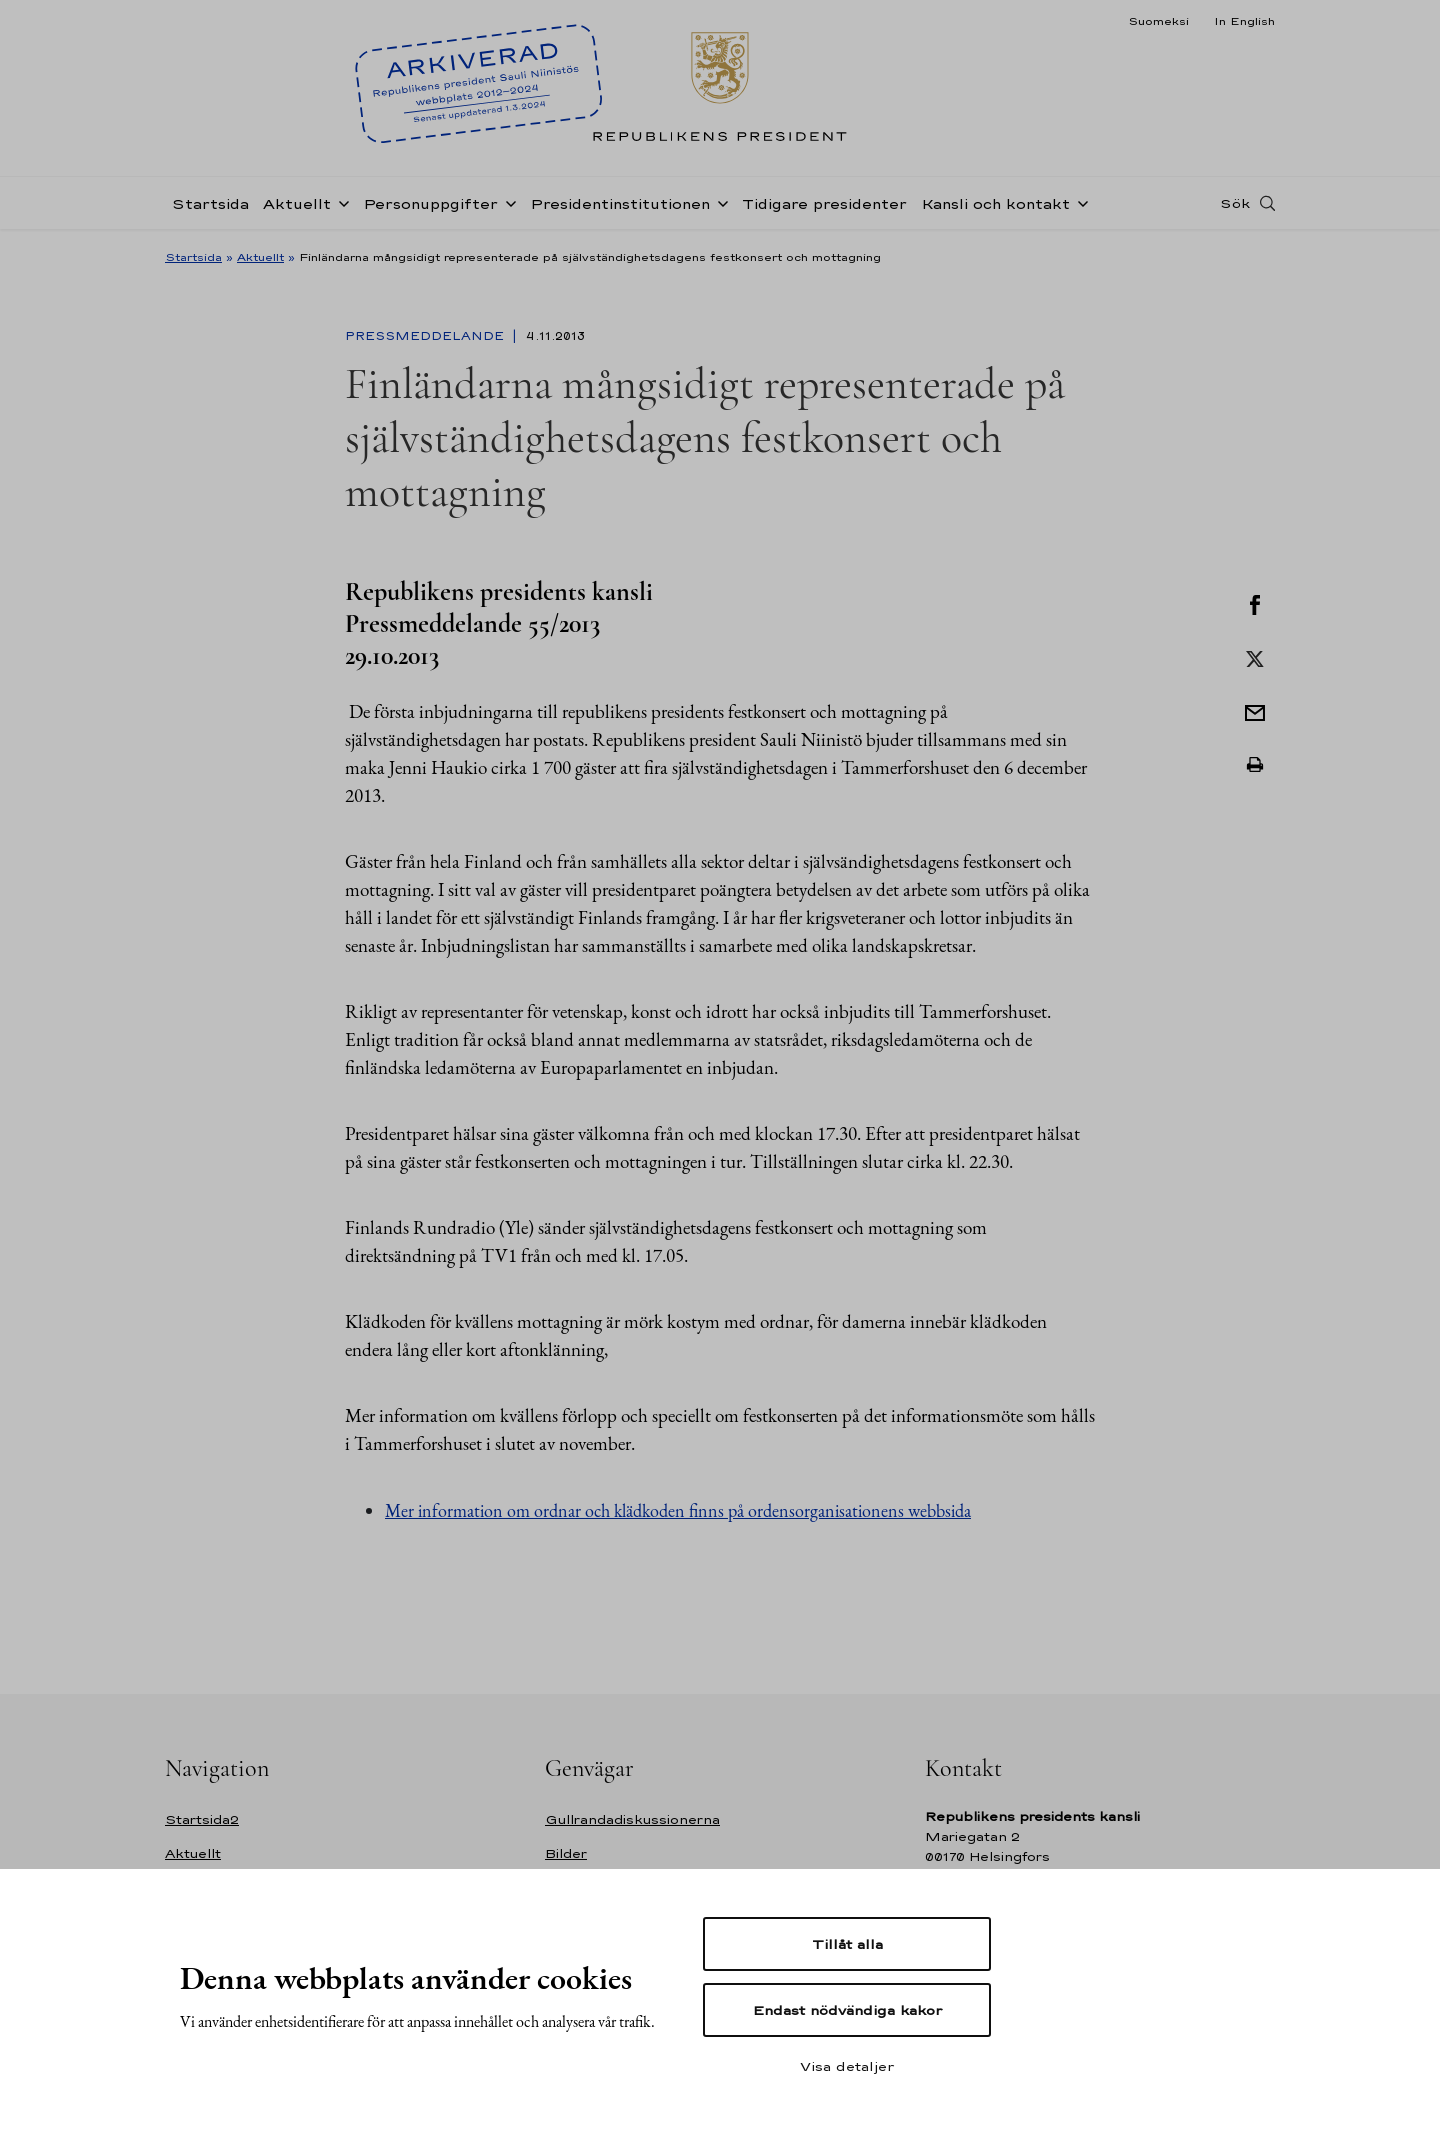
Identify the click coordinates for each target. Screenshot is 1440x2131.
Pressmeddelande (426, 336)
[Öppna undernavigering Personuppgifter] (507, 202)
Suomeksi (1158, 21)
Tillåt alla (847, 1944)
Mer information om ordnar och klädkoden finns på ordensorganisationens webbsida (678, 1510)
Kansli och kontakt (995, 203)
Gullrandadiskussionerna (632, 1819)
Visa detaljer (847, 2066)
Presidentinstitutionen (620, 203)
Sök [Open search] (1235, 203)
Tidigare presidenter (824, 203)
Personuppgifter (430, 203)
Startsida (210, 203)
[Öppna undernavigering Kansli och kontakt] (1079, 202)
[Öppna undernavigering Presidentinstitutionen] (719, 202)
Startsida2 (202, 1819)
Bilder (566, 1853)
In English (1244, 21)
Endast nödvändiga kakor (847, 2010)
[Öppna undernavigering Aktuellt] (340, 202)
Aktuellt (297, 203)
